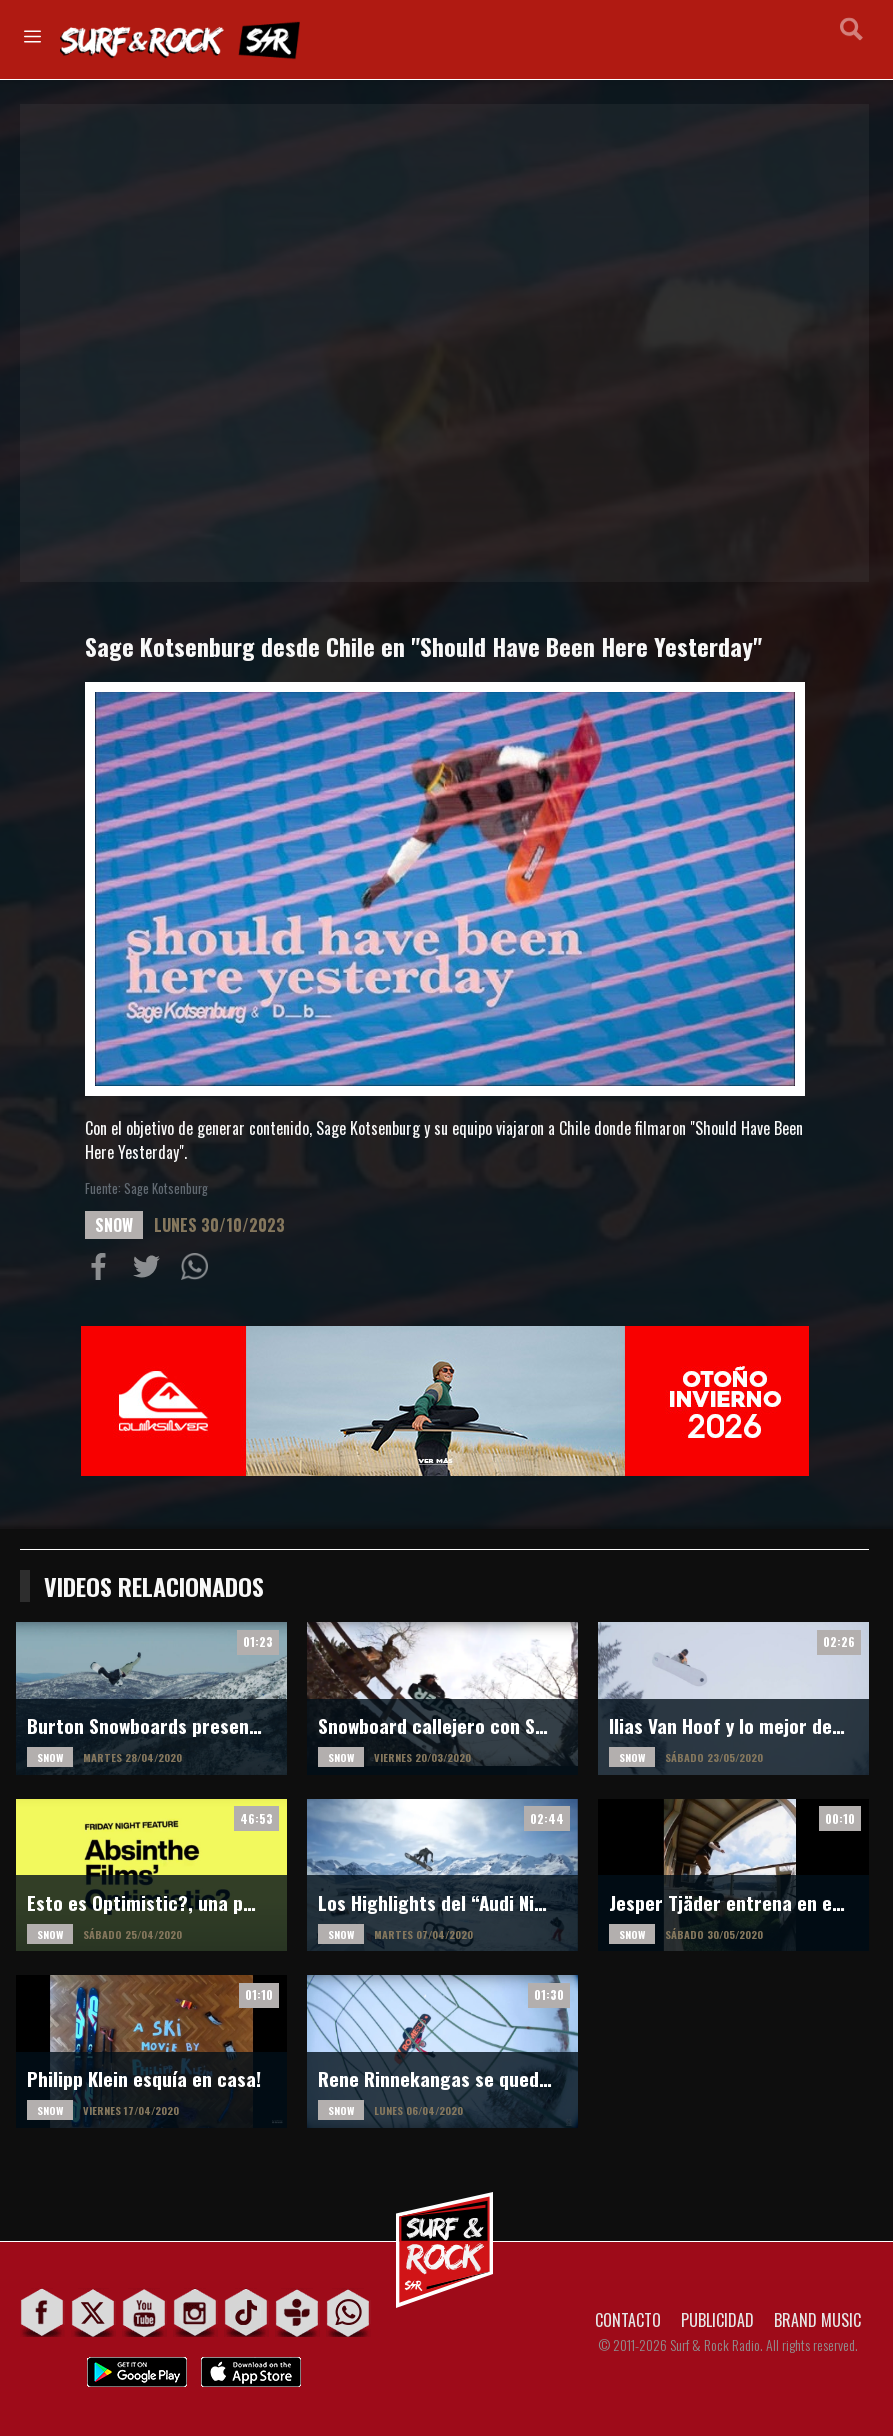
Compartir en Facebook (103, 1271)
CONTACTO (628, 2320)
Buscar (851, 38)
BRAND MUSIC (817, 2320)
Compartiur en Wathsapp (199, 1271)
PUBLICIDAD (717, 2320)
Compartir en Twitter (151, 1271)
